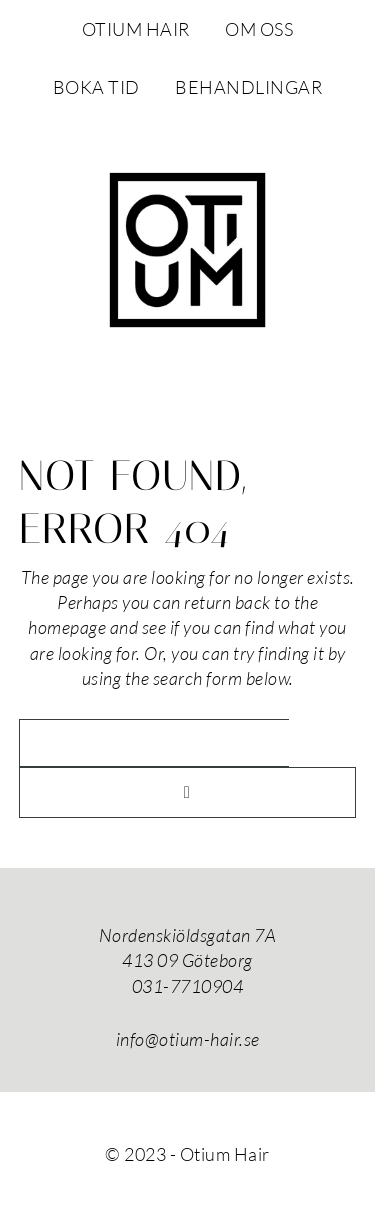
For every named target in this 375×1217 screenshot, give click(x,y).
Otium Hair (188, 250)
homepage (67, 627)
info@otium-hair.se (188, 1039)
